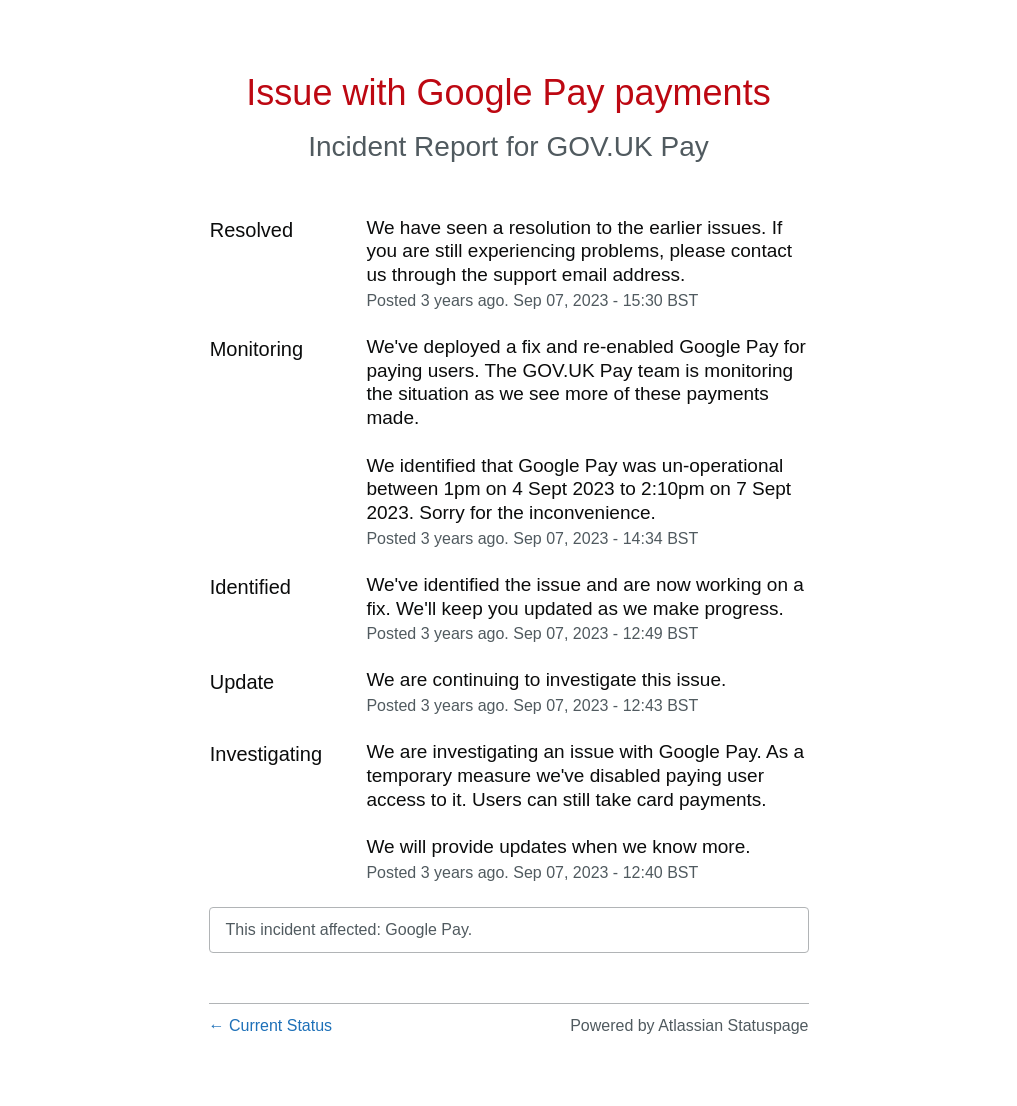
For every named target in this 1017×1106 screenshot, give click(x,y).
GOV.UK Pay (627, 146)
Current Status (271, 1025)
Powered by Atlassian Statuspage (689, 1025)
